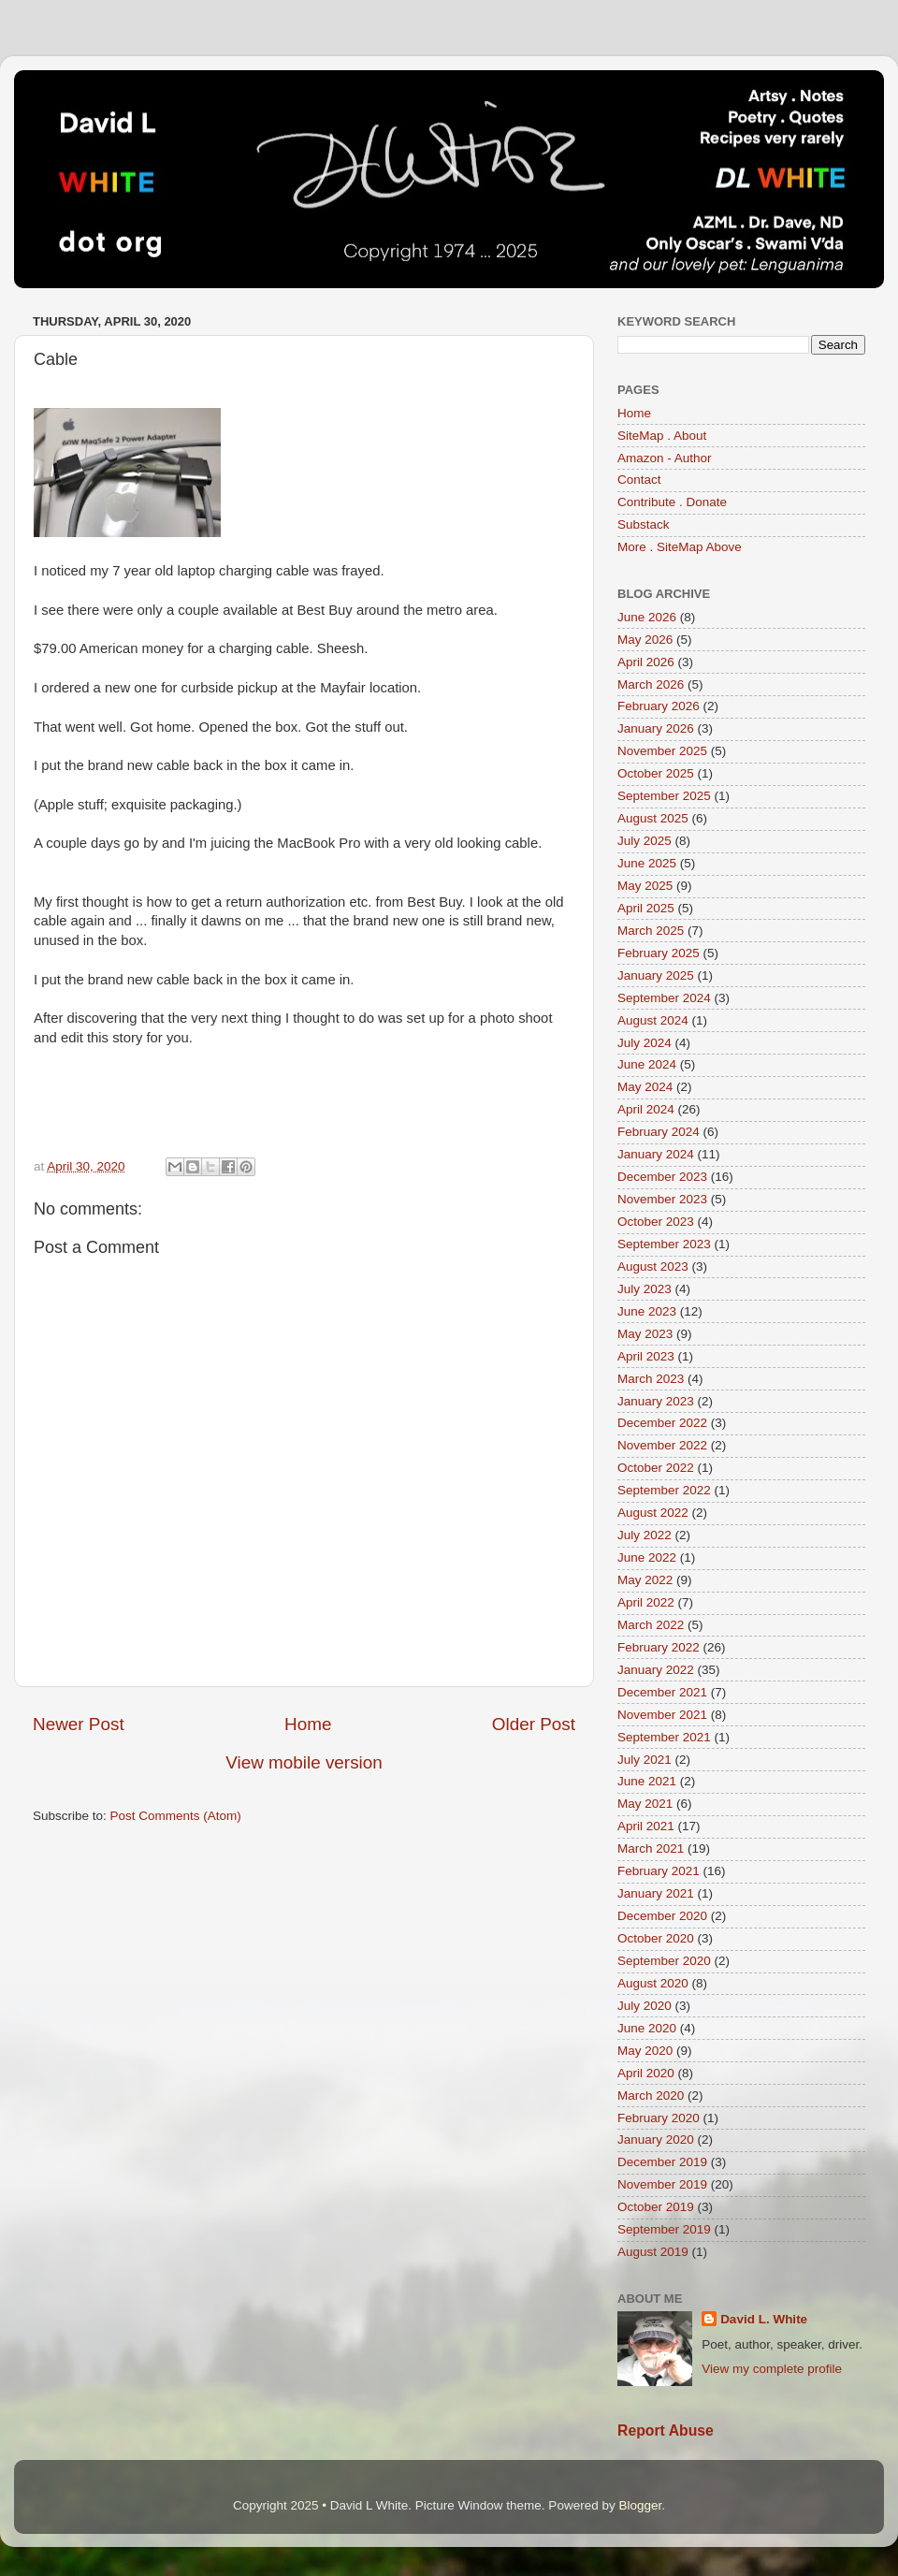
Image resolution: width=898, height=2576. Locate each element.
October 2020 (655, 1938)
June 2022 (646, 1557)
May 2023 (645, 1334)
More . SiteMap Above (679, 547)
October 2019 (655, 2207)
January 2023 (655, 1401)
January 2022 (655, 1670)
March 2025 (650, 931)
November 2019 (662, 2184)
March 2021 (650, 1848)
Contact (639, 480)
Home (307, 1724)
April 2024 (645, 1109)
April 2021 (645, 1826)
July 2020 (644, 2006)
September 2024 (664, 998)
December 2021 (662, 1692)
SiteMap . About (661, 436)
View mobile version (304, 1762)
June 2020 (646, 2028)
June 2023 (646, 1311)
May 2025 (645, 886)
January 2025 (655, 975)
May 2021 (645, 1804)
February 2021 (658, 1871)
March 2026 (650, 684)
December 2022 (662, 1423)
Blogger (639, 2505)
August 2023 (652, 1266)
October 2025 (655, 773)
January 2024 (655, 1154)
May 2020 (645, 2051)
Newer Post (78, 1724)
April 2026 (645, 662)
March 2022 (650, 1625)
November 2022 (662, 1445)
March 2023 (650, 1379)
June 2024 (646, 1064)
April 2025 (645, 908)
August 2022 (652, 1513)
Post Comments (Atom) (175, 1816)
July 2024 (644, 1043)
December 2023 (662, 1177)
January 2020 (655, 2139)
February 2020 (658, 2118)
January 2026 (655, 728)
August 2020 (652, 1983)
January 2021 (655, 1893)
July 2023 (644, 1289)
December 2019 (662, 2162)
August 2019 (652, 2252)
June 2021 (646, 1781)
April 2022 (645, 1602)
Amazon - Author (664, 458)
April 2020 (645, 2073)
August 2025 (652, 818)
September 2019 (664, 2229)
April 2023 (645, 1356)
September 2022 (664, 1490)
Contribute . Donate (672, 502)
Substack (643, 524)
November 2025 (662, 751)
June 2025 (646, 863)
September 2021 (664, 1737)
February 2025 (658, 953)
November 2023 (662, 1199)
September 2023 (664, 1244)
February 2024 (658, 1132)
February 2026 (658, 706)
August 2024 (652, 1020)
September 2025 (664, 796)
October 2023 (655, 1222)
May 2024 (645, 1087)
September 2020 (664, 1961)
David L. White (763, 2319)
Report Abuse (665, 2430)
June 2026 (646, 617)
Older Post (533, 1724)
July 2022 (644, 1535)
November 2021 (662, 1715)
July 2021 (644, 1760)
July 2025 (644, 841)
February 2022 (658, 1647)
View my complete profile (772, 2369)
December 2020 (662, 1916)
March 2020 (650, 2095)
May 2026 (645, 640)
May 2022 (645, 1580)
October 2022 (655, 1468)
